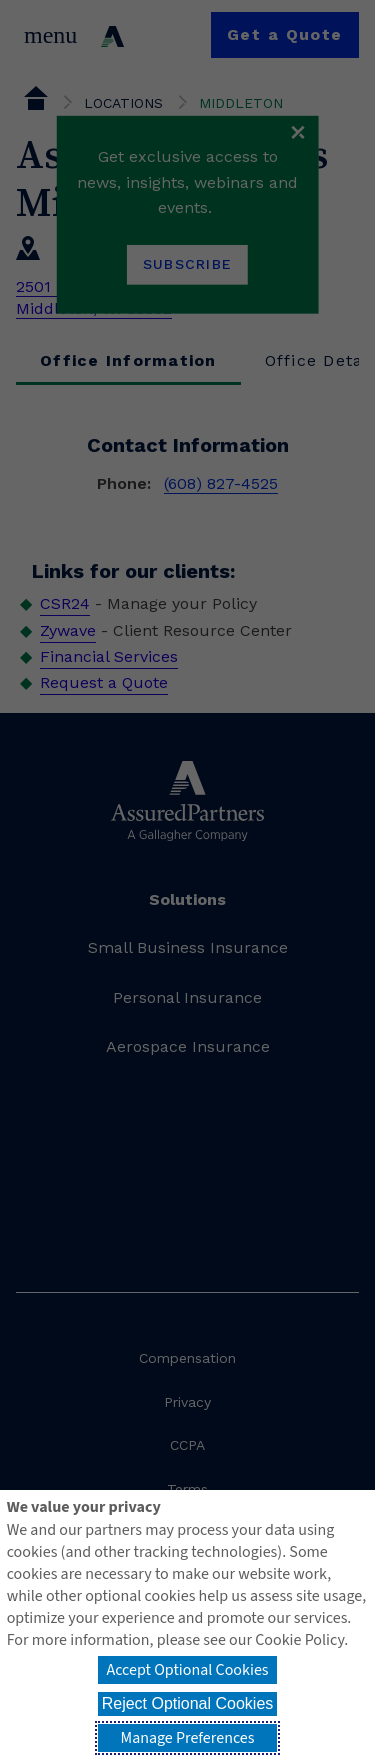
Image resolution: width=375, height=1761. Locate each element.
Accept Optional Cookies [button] (187, 1670)
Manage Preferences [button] (188, 1738)
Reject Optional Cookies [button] (188, 1703)
